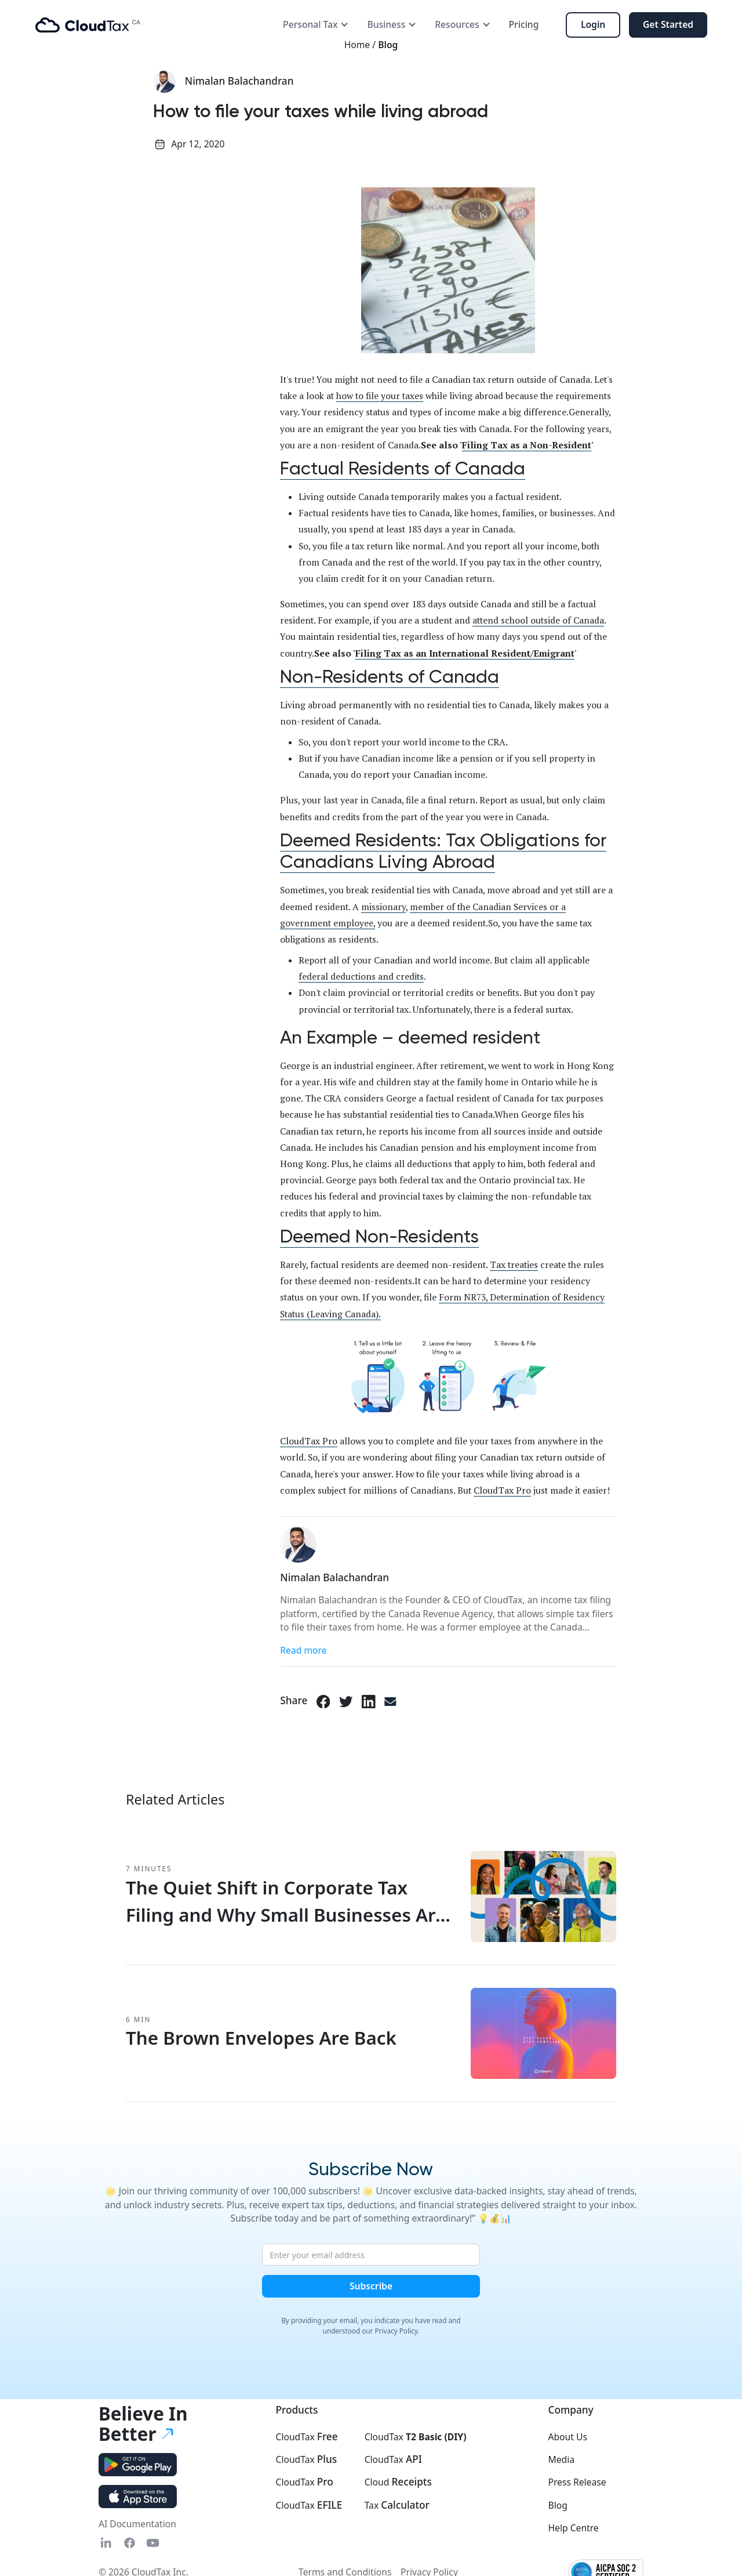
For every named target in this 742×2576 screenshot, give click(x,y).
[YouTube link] (153, 2542)
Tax (397, 2505)
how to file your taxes (379, 395)
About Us (567, 2436)
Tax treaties (514, 1264)
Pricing (524, 24)
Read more (303, 1650)
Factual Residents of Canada (402, 468)
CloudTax (306, 2436)
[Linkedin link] (106, 2542)
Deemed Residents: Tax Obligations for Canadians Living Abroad (443, 851)
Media (561, 2459)
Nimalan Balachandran (239, 81)
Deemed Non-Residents (379, 1236)
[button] (316, 25)
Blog (388, 44)
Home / (361, 44)
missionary (383, 906)
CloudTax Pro (308, 1441)
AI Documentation (137, 2523)
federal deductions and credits (361, 976)
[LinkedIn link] (369, 1701)
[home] (88, 25)
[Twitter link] (346, 1701)
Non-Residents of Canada (389, 676)
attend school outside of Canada (538, 620)
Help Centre (573, 2527)
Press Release (577, 2482)
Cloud (398, 2482)
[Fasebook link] (129, 2542)
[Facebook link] (323, 1701)
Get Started (668, 24)
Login (593, 24)
